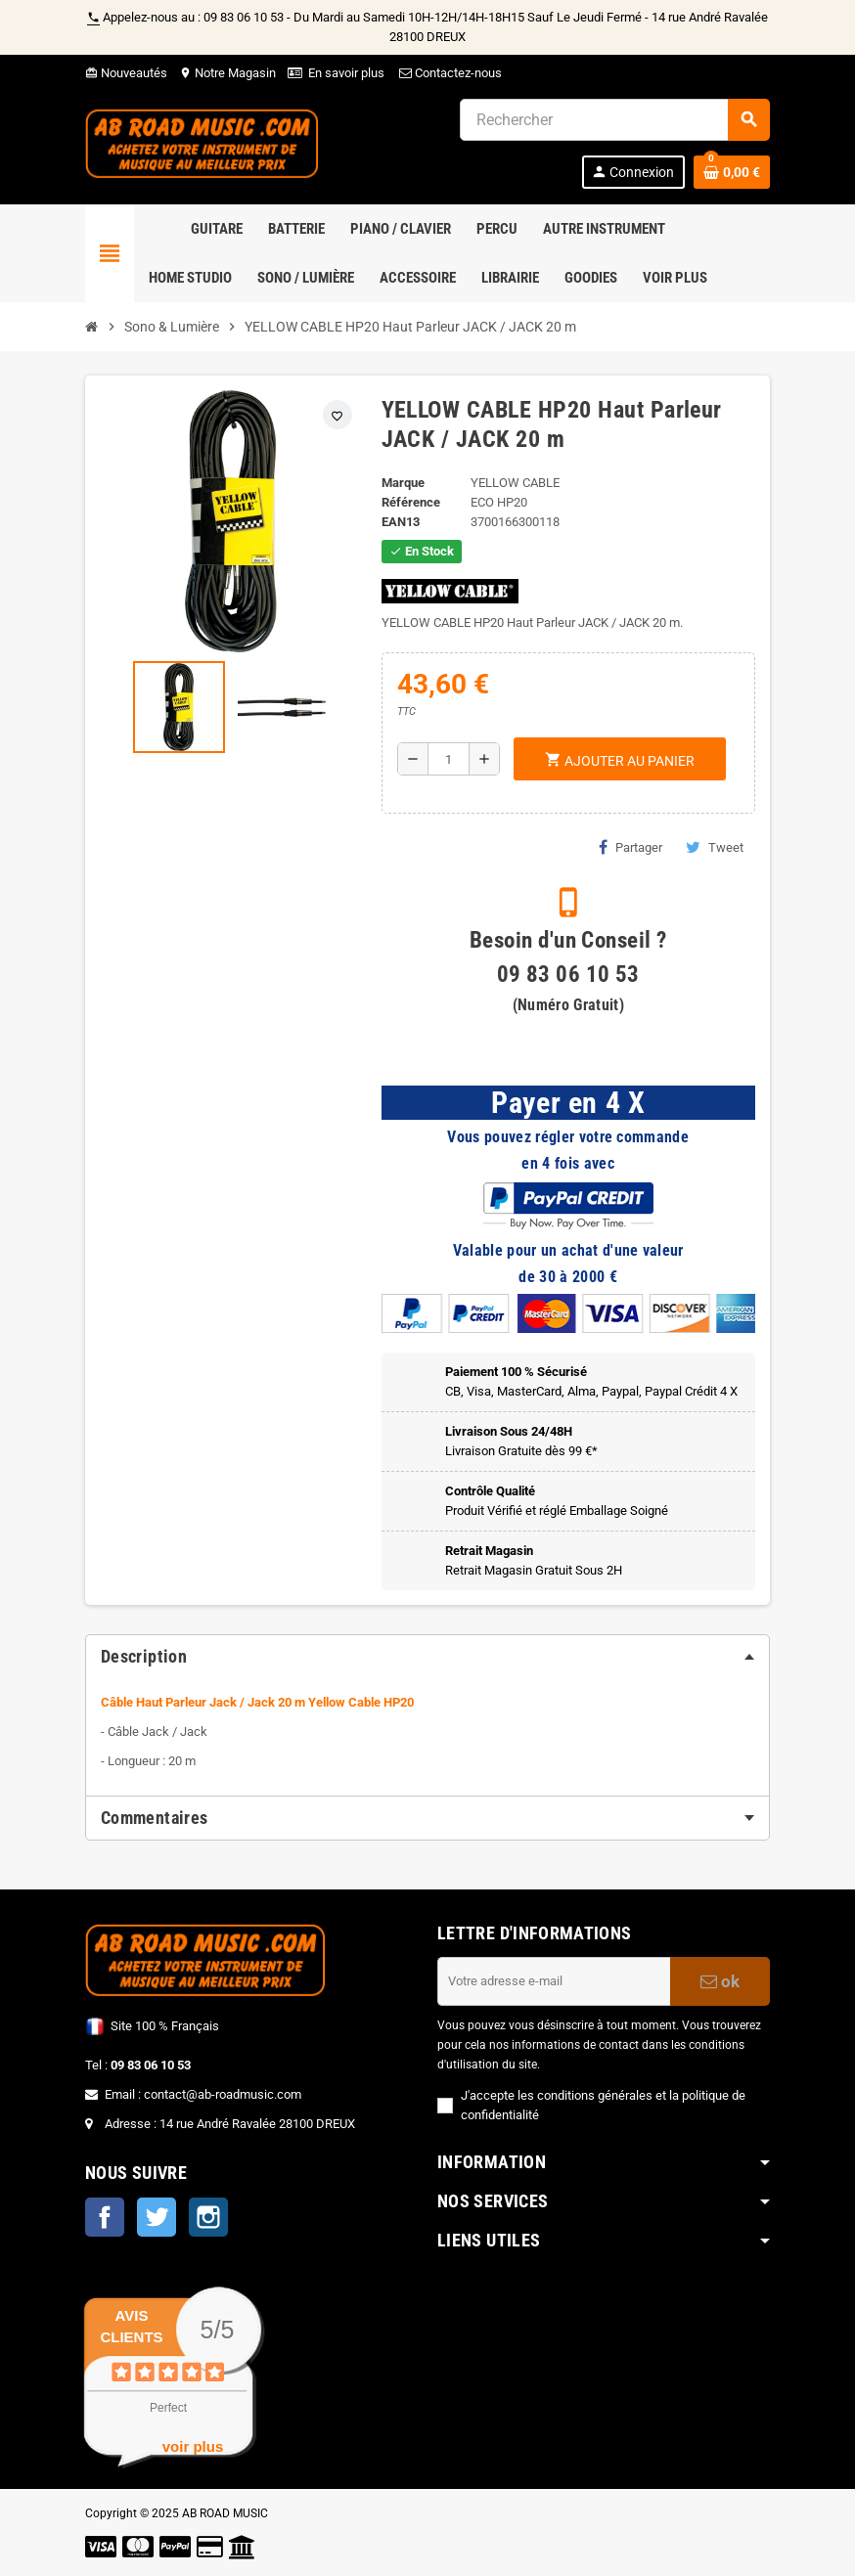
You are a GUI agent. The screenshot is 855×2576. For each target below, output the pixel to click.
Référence (411, 502)
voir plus (193, 2446)
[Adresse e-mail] (553, 1981)
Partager (630, 847)
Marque (403, 482)
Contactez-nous (449, 73)
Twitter (156, 2217)
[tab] (427, 1656)
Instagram (208, 2217)
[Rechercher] (614, 120)
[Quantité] (449, 759)
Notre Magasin (227, 73)
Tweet (714, 847)
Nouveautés (126, 73)
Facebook (104, 2217)
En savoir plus (346, 73)
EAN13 (401, 521)
